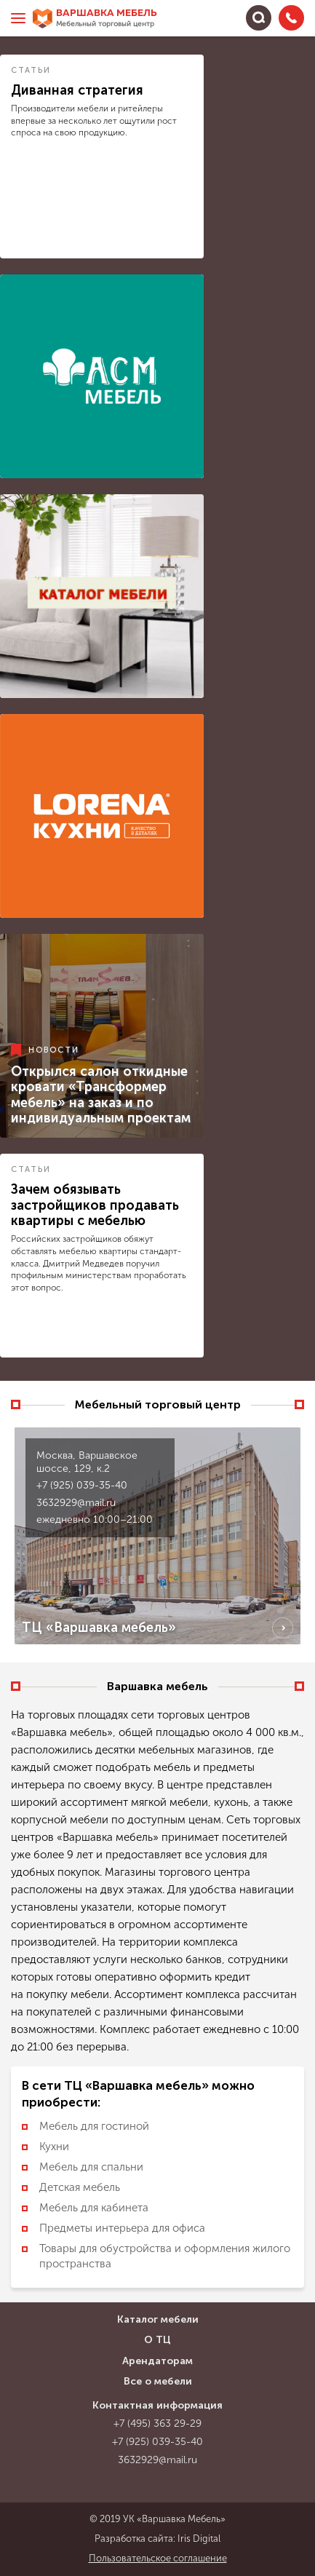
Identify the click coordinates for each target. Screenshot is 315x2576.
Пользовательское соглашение (158, 2558)
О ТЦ (157, 2340)
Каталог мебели (158, 2319)
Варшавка (106, 18)
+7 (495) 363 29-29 (157, 2423)
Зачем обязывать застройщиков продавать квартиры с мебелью (95, 1205)
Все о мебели (158, 2381)
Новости (53, 1049)
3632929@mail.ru (76, 1503)
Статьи (31, 70)
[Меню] (18, 18)
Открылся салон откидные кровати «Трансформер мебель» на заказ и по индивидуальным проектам (101, 1095)
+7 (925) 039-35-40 (81, 1485)
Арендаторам (157, 2361)
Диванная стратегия (77, 90)
